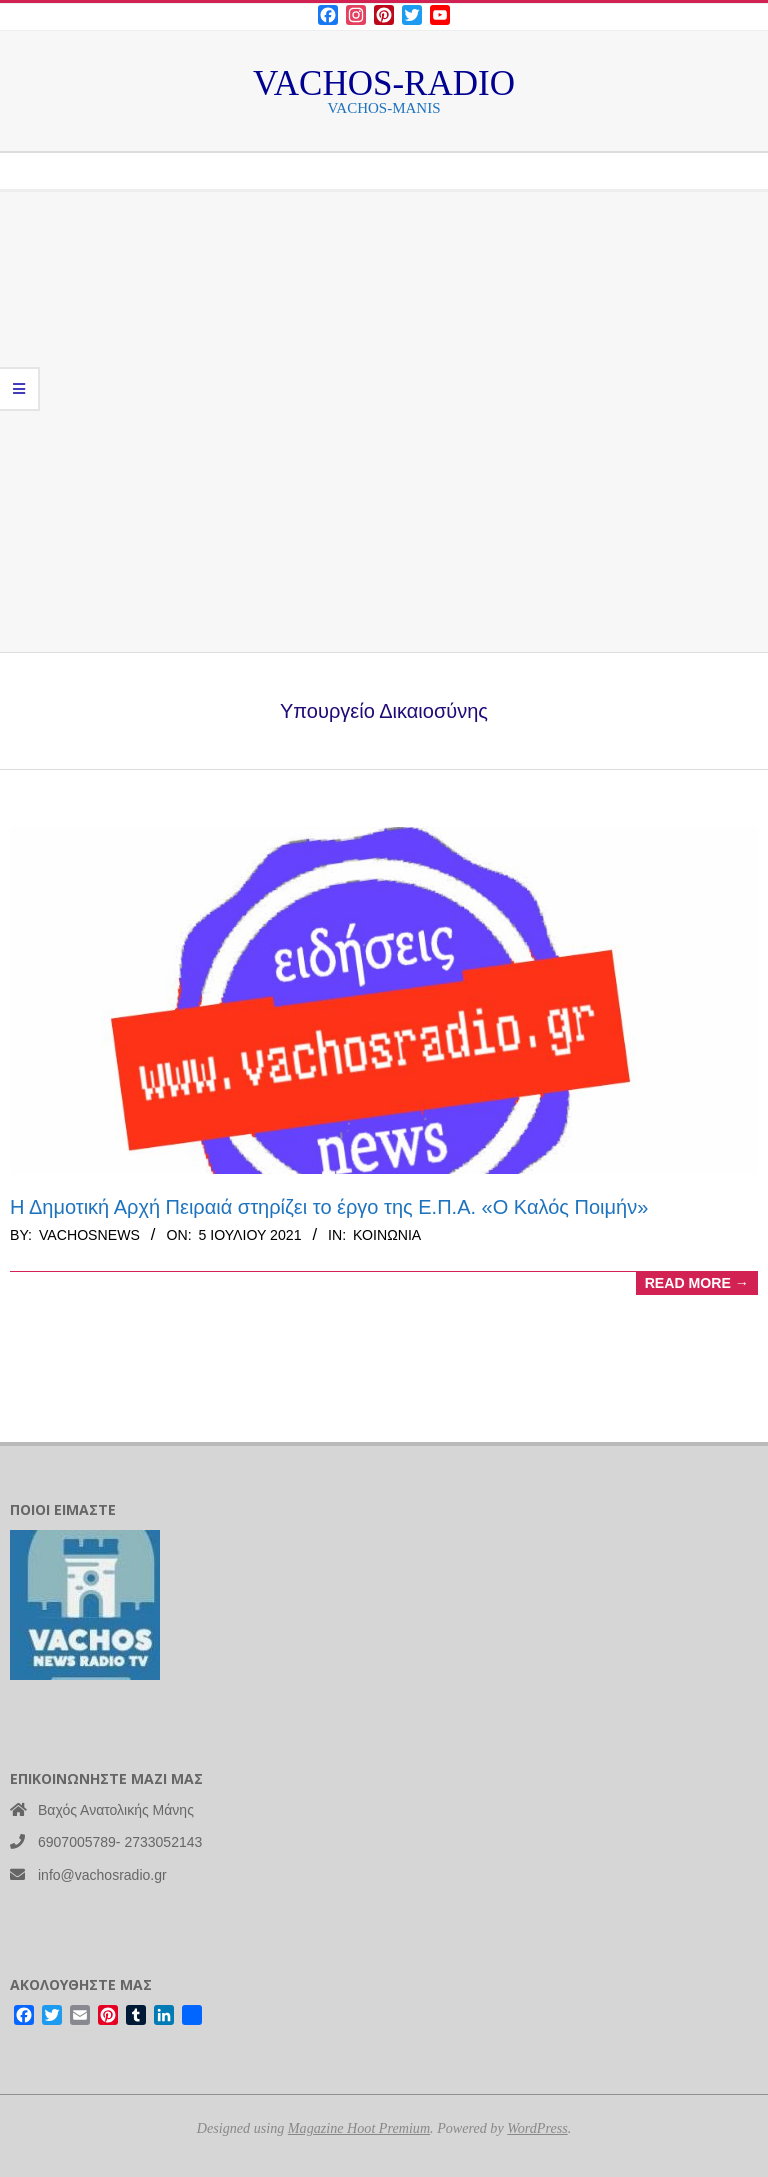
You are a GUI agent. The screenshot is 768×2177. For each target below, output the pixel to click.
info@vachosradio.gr (102, 1875)
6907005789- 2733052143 (120, 1842)
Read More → (697, 1283)
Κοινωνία (387, 1235)
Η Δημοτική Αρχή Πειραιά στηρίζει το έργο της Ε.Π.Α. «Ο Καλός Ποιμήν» (329, 1207)
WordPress (537, 2128)
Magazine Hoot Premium (359, 2128)
